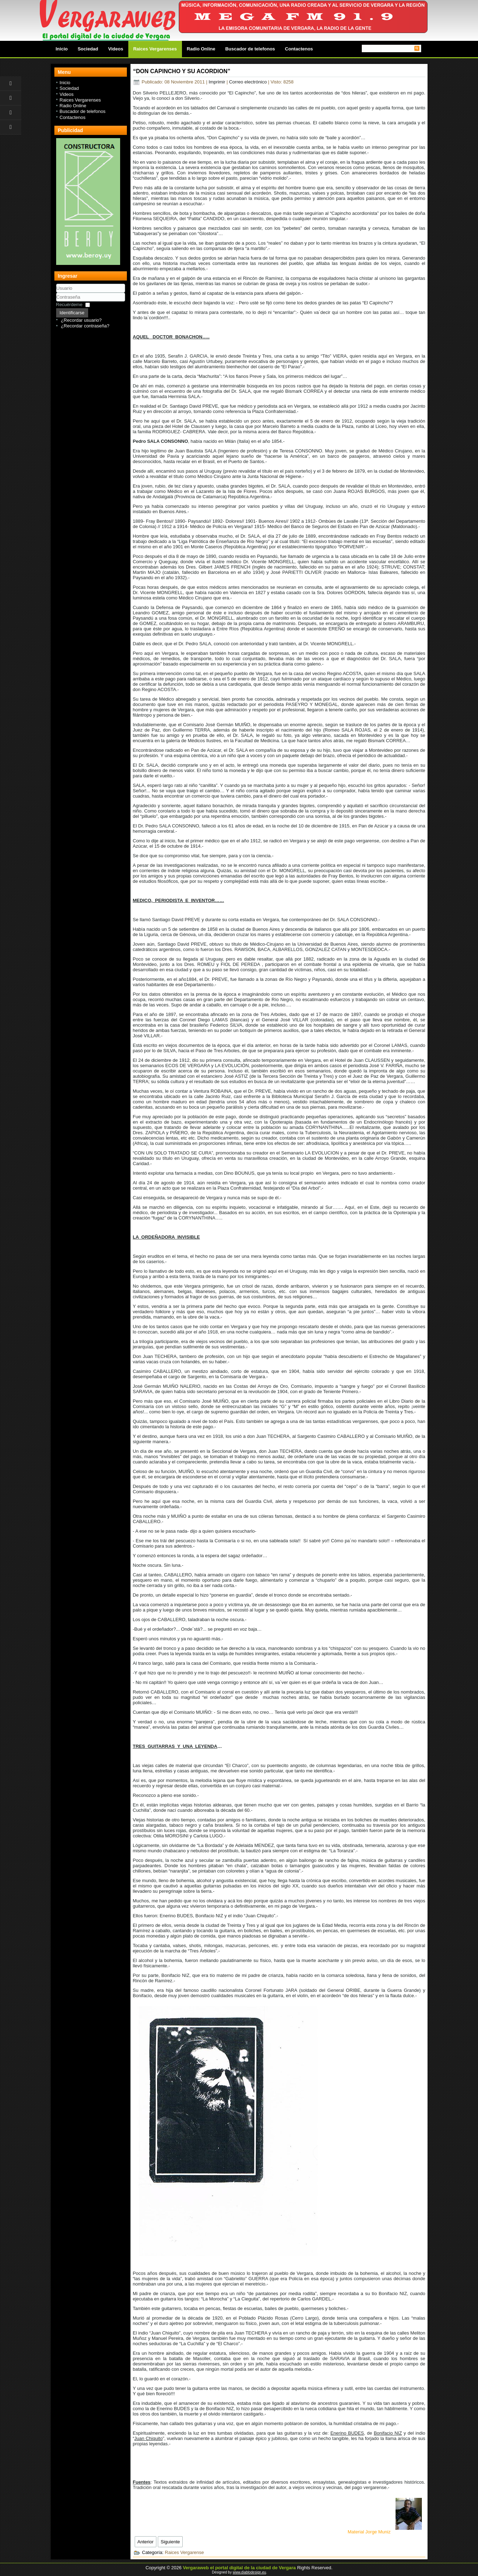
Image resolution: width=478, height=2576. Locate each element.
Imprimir (218, 82)
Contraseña (56, 301)
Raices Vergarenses (155, 48)
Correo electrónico (248, 82)
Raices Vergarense (184, 2552)
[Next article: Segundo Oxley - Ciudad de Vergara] (170, 2541)
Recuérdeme (69, 304)
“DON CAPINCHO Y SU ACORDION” (182, 71)
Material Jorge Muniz (384, 2531)
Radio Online (201, 48)
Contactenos (299, 48)
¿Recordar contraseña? (85, 325)
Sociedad (87, 48)
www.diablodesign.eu (249, 2572)
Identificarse (72, 312)
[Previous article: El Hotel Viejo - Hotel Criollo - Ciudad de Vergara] (146, 2541)
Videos (115, 48)
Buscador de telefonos (250, 48)
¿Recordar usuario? (81, 320)
